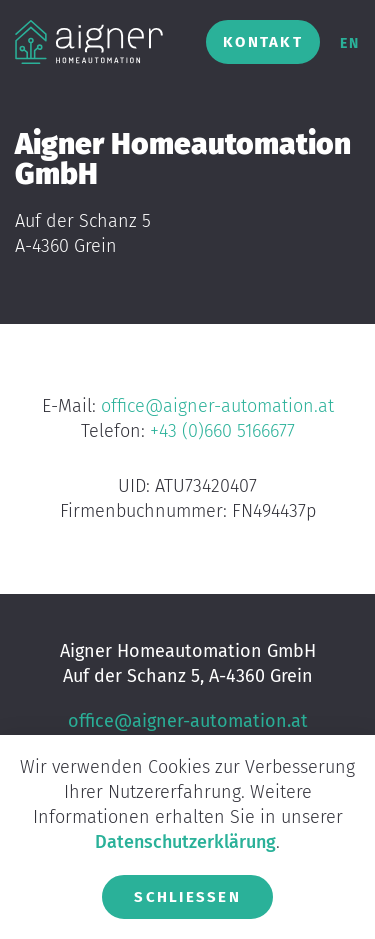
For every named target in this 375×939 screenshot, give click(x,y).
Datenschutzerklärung (185, 842)
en (350, 43)
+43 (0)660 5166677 (222, 431)
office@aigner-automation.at (217, 406)
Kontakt (263, 42)
